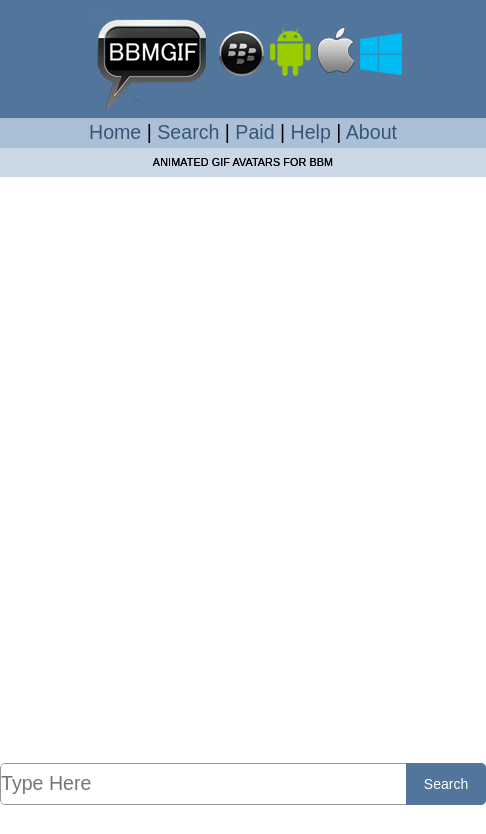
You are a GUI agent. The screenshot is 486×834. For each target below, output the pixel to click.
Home (115, 132)
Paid (254, 132)
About (371, 132)
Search (188, 132)
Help (311, 132)
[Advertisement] (243, 469)
